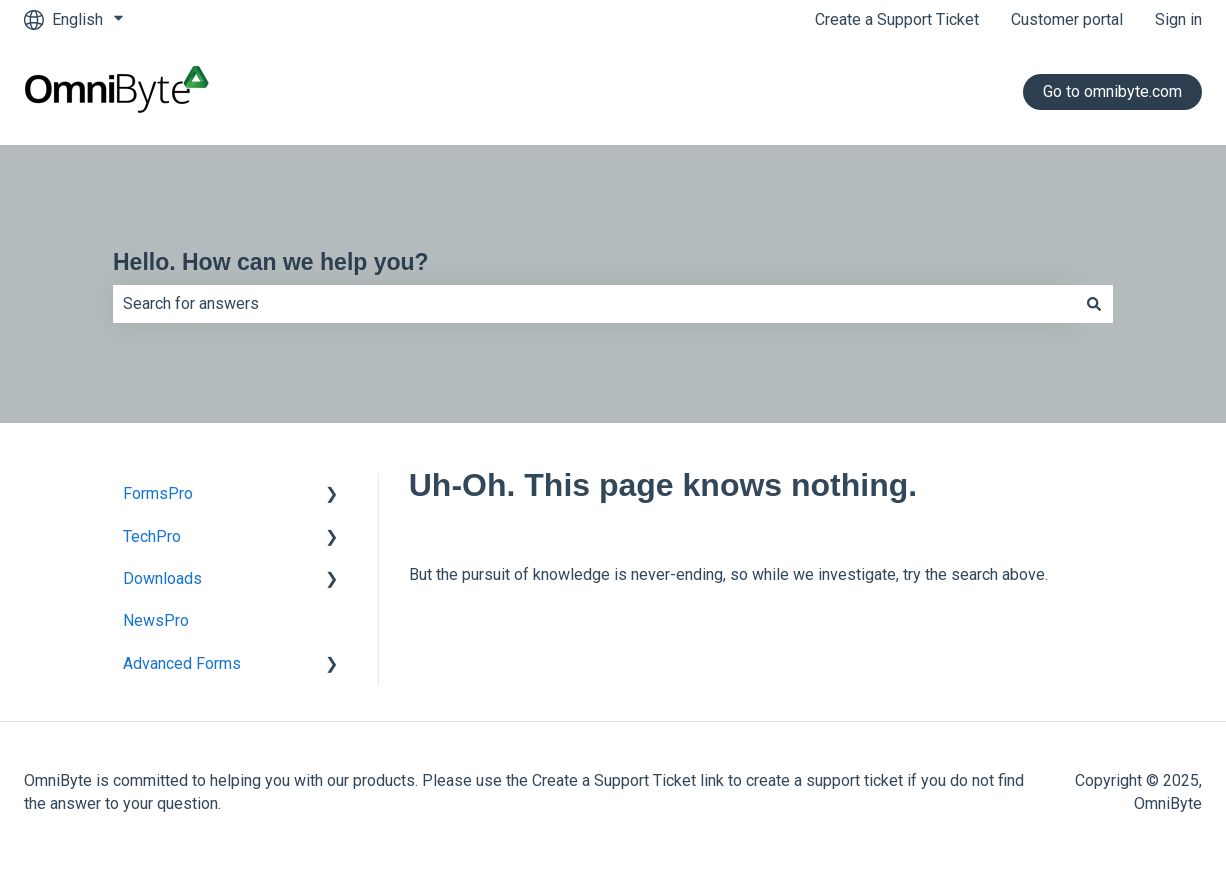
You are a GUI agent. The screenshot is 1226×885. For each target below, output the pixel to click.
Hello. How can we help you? (271, 262)
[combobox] (594, 304)
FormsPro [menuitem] (158, 493)
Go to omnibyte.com (1112, 91)
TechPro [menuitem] (152, 536)
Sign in (1178, 19)
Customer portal (1067, 19)
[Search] (1094, 304)
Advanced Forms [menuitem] (182, 663)
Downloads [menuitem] (162, 578)
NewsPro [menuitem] (156, 620)
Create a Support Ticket (897, 19)
